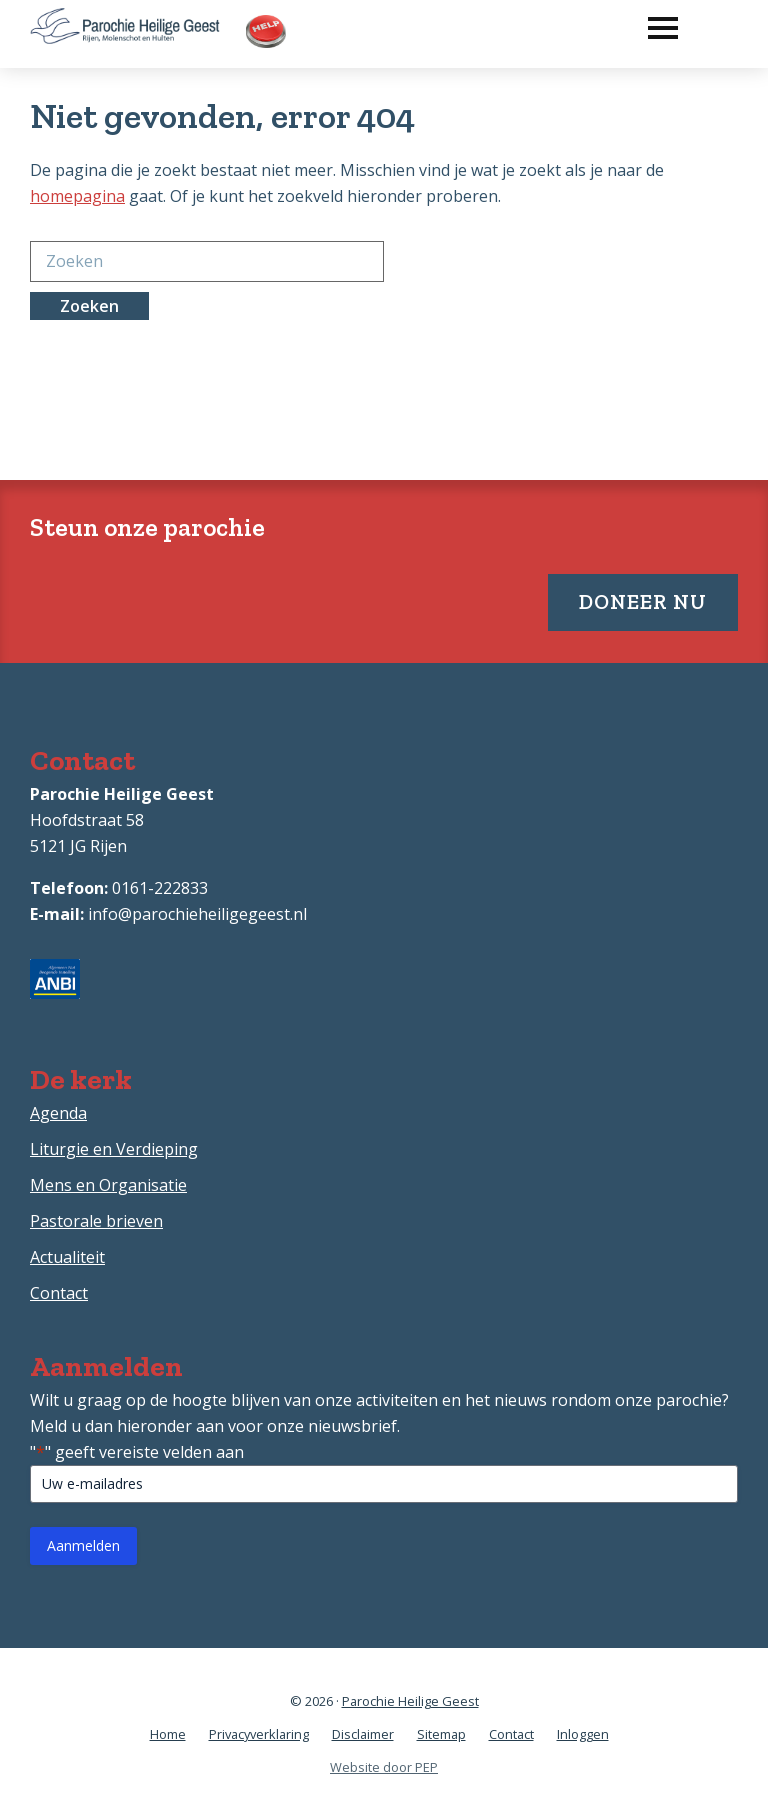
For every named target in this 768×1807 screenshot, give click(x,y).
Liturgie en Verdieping (114, 1149)
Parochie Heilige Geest (410, 1701)
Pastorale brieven (96, 1221)
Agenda (58, 1113)
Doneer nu (643, 601)
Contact (59, 1293)
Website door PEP (384, 1767)
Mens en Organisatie (108, 1185)
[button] (653, 23)
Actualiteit (67, 1257)
